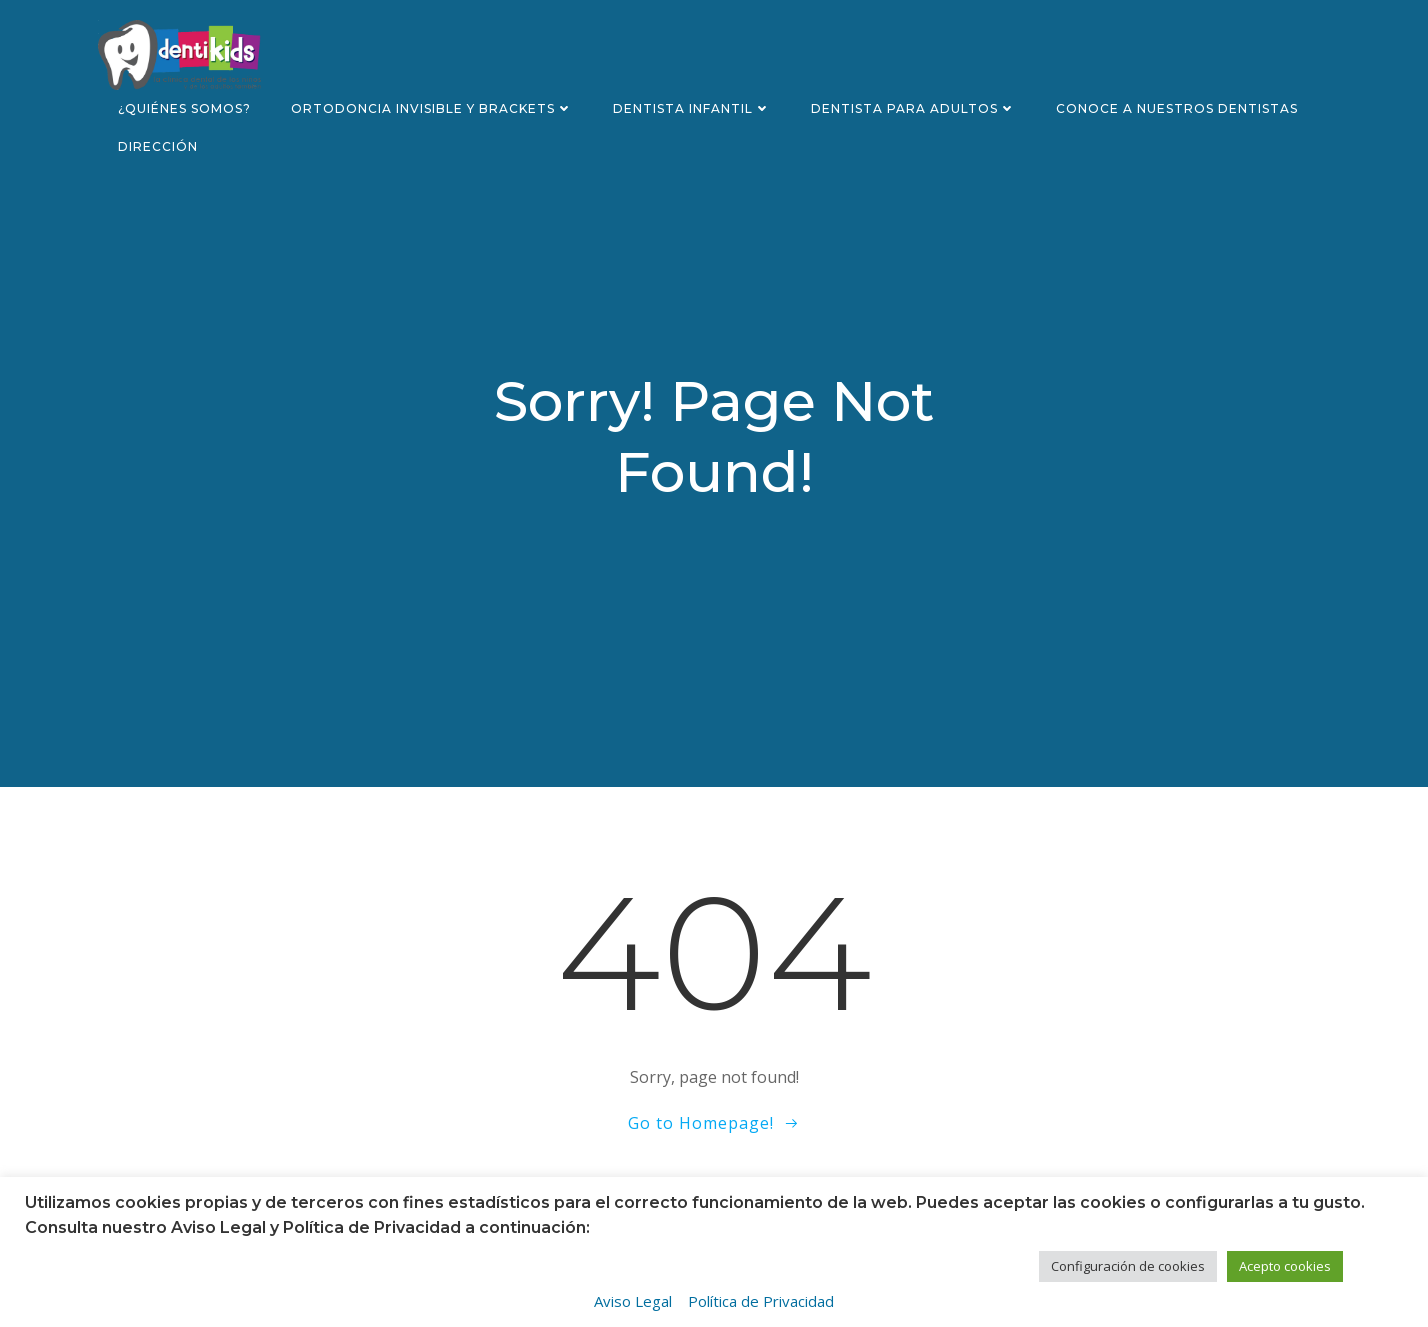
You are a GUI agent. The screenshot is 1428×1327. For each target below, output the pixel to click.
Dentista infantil (692, 108)
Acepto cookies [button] (1285, 1266)
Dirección (158, 146)
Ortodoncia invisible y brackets (432, 108)
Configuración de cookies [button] (1128, 1266)
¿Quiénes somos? (184, 108)
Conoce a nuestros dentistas (1177, 108)
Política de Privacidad (761, 1301)
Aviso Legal (633, 1301)
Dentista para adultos (913, 108)
